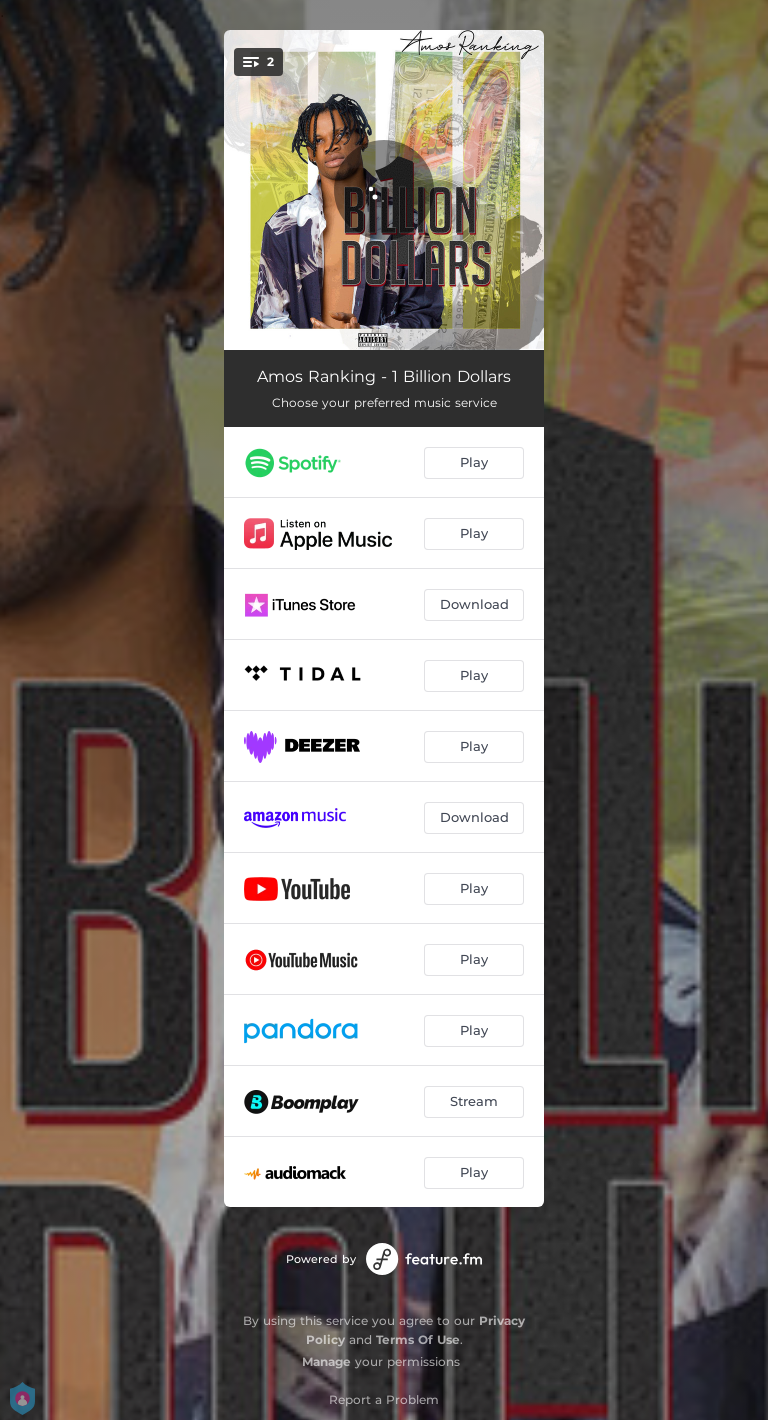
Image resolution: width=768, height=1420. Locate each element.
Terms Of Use (418, 1339)
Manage (326, 1361)
